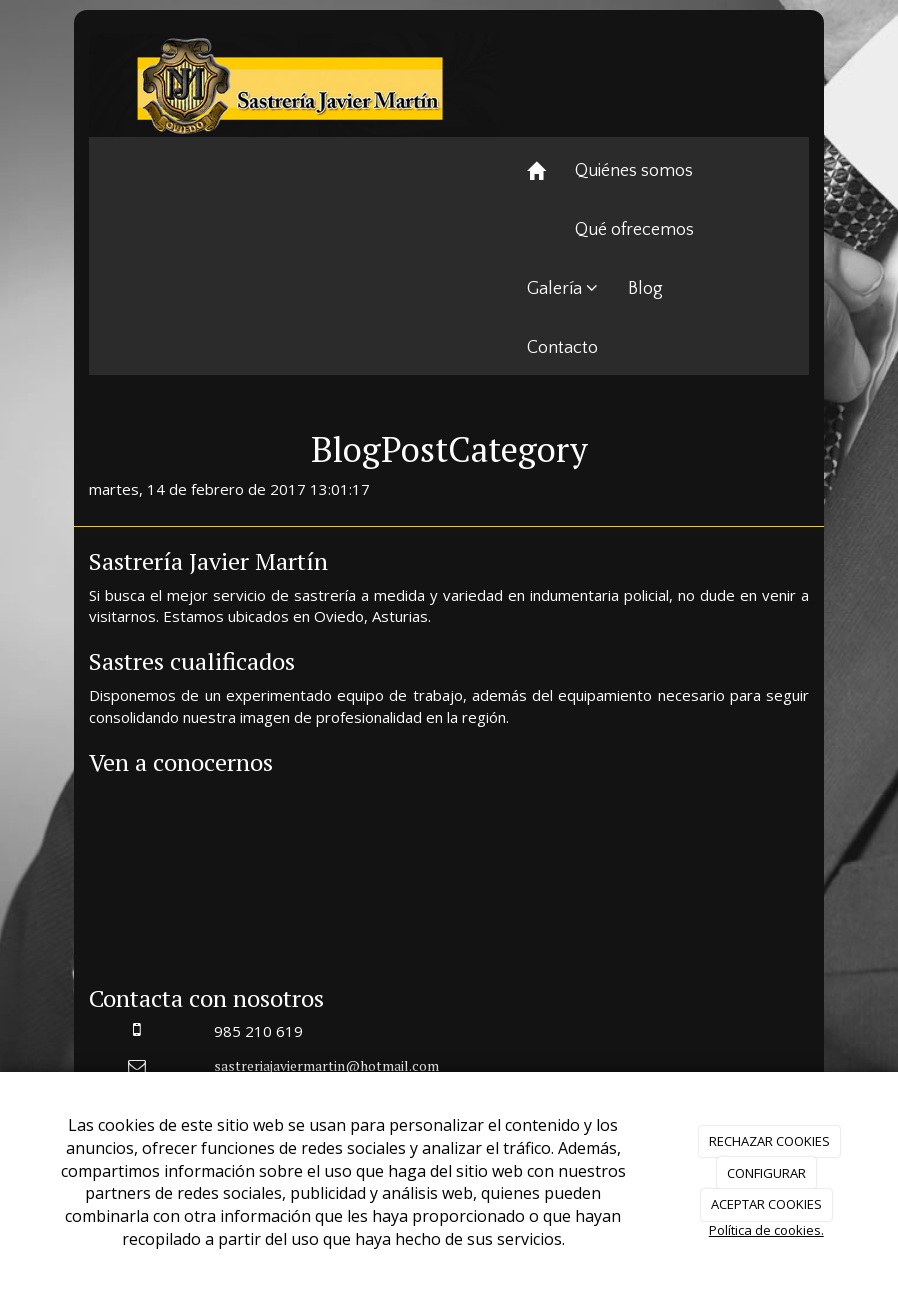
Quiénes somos (634, 171)
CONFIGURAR (766, 1173)
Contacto (562, 348)
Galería (562, 289)
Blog (645, 289)
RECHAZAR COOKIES (769, 1141)
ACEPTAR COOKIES (766, 1204)
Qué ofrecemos (634, 230)
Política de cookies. (766, 1230)
